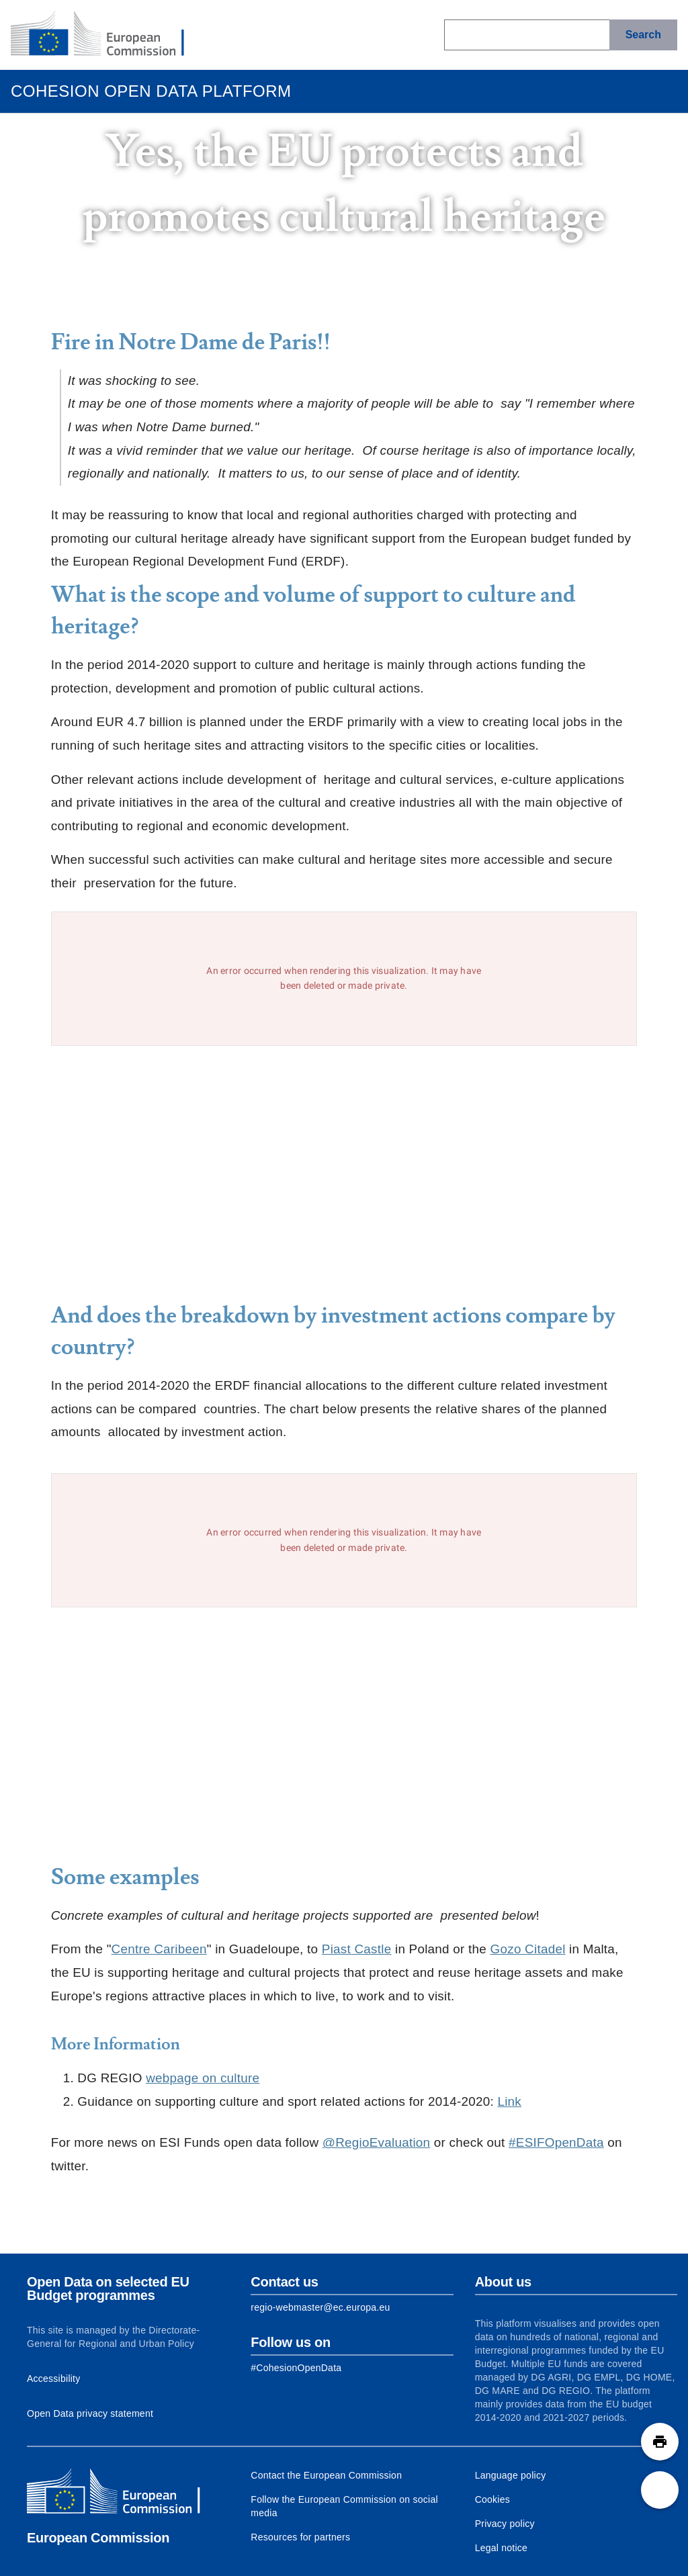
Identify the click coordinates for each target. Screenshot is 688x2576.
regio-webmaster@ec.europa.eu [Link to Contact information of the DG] (320, 2307)
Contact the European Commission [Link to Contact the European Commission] (326, 2475)
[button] (660, 2441)
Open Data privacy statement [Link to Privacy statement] (90, 2413)
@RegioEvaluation (376, 2142)
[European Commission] (108, 35)
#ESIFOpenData (556, 2142)
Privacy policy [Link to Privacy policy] (505, 2523)
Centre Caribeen (159, 1949)
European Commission (98, 2537)
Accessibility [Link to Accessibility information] (54, 2378)
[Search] (643, 34)
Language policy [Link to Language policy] (510, 2475)
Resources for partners (300, 2537)
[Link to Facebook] (296, 2367)
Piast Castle (357, 1949)
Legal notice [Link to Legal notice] (501, 2547)
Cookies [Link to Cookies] (492, 2499)
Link (509, 2101)
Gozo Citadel (528, 1949)
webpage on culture (202, 2078)
